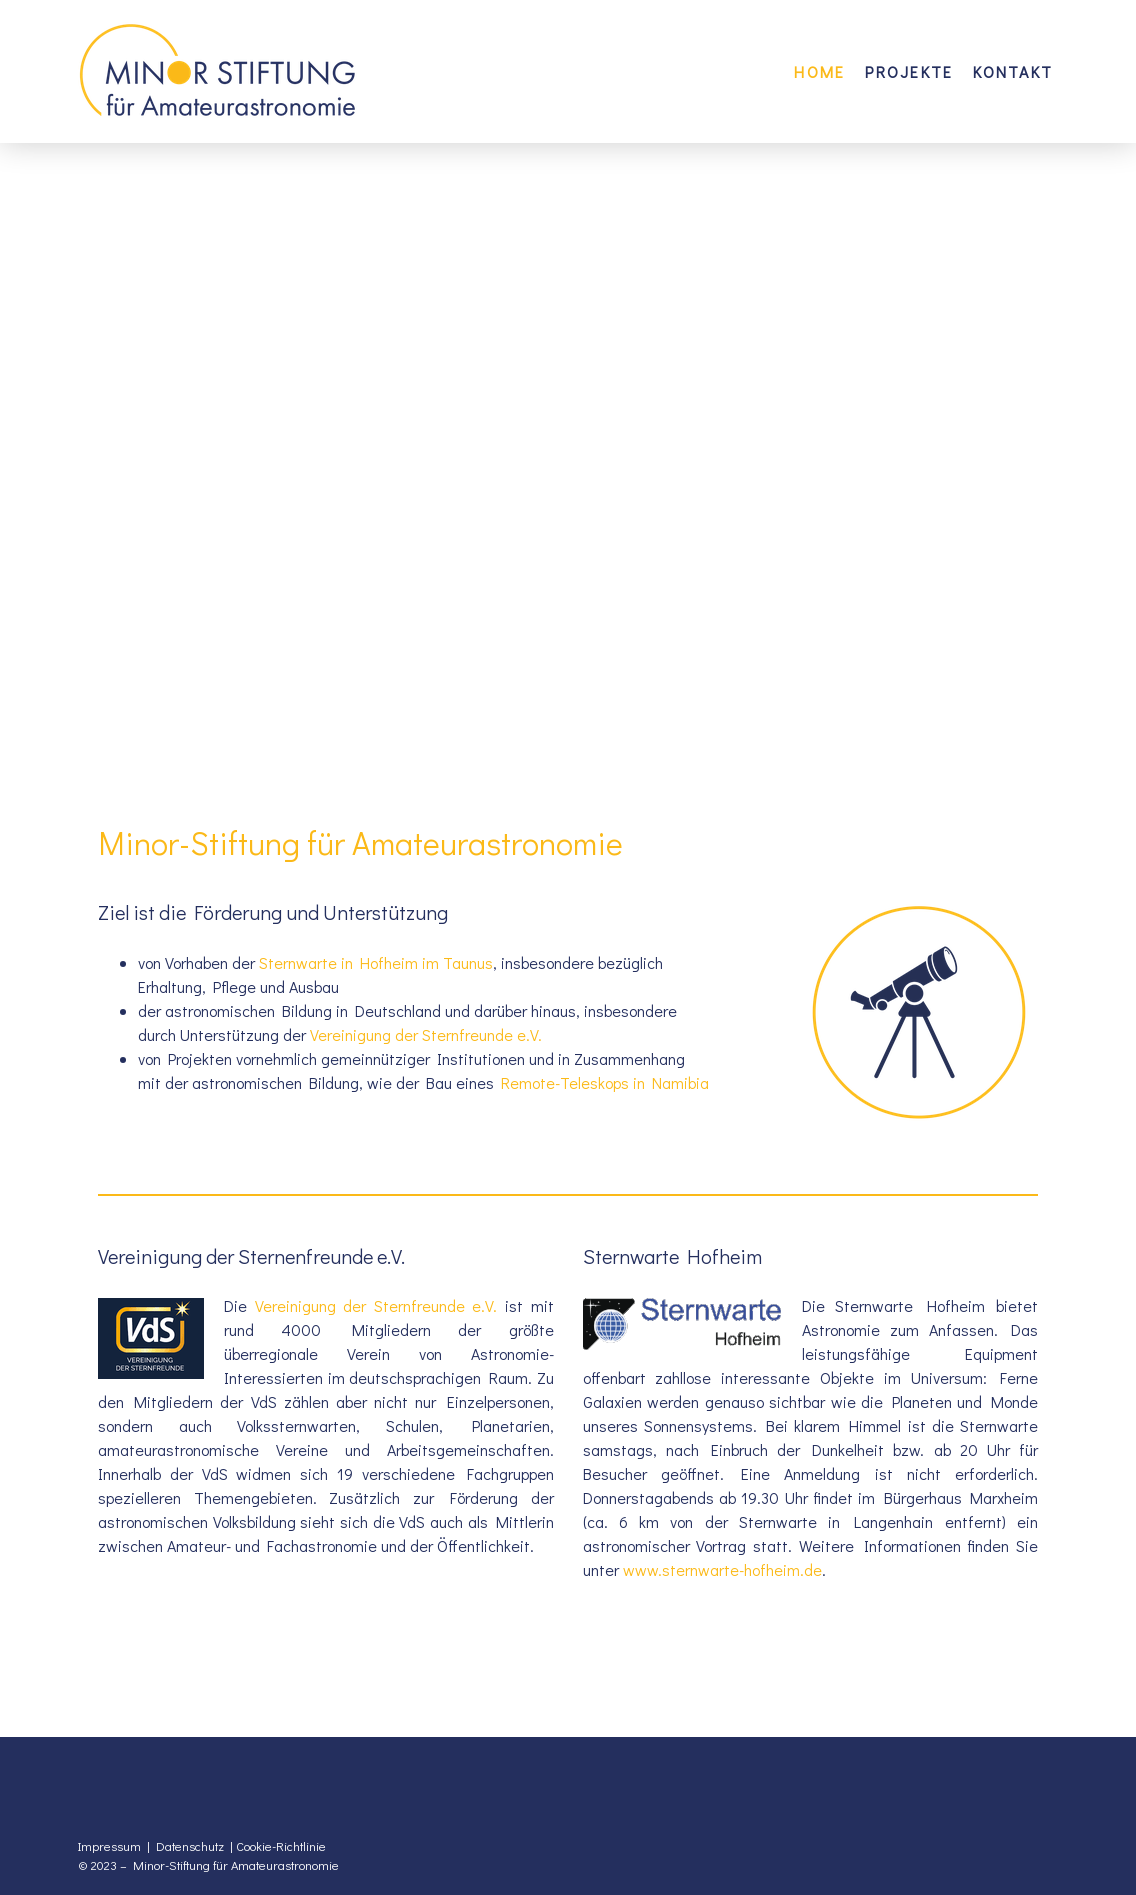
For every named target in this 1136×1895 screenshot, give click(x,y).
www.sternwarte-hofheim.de (722, 1569)
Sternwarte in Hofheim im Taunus (376, 962)
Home (819, 71)
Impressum (109, 1846)
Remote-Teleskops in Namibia (605, 1082)
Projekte (909, 71)
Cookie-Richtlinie (281, 1846)
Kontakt (1013, 71)
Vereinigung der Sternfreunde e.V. (426, 1034)
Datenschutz (190, 1846)
